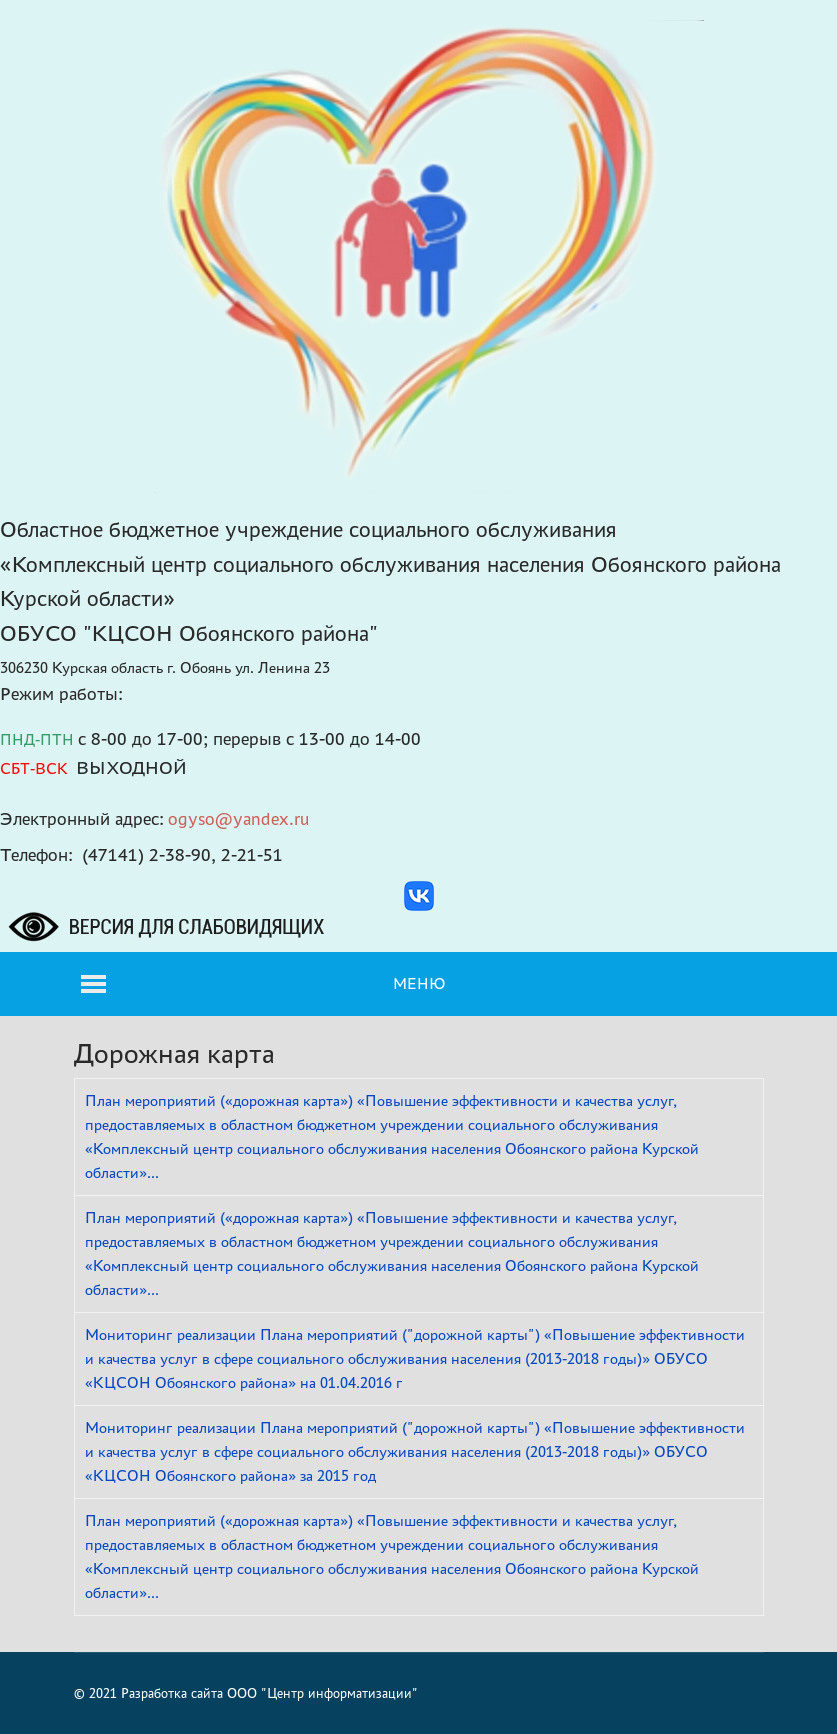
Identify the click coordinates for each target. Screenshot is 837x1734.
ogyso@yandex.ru (239, 818)
